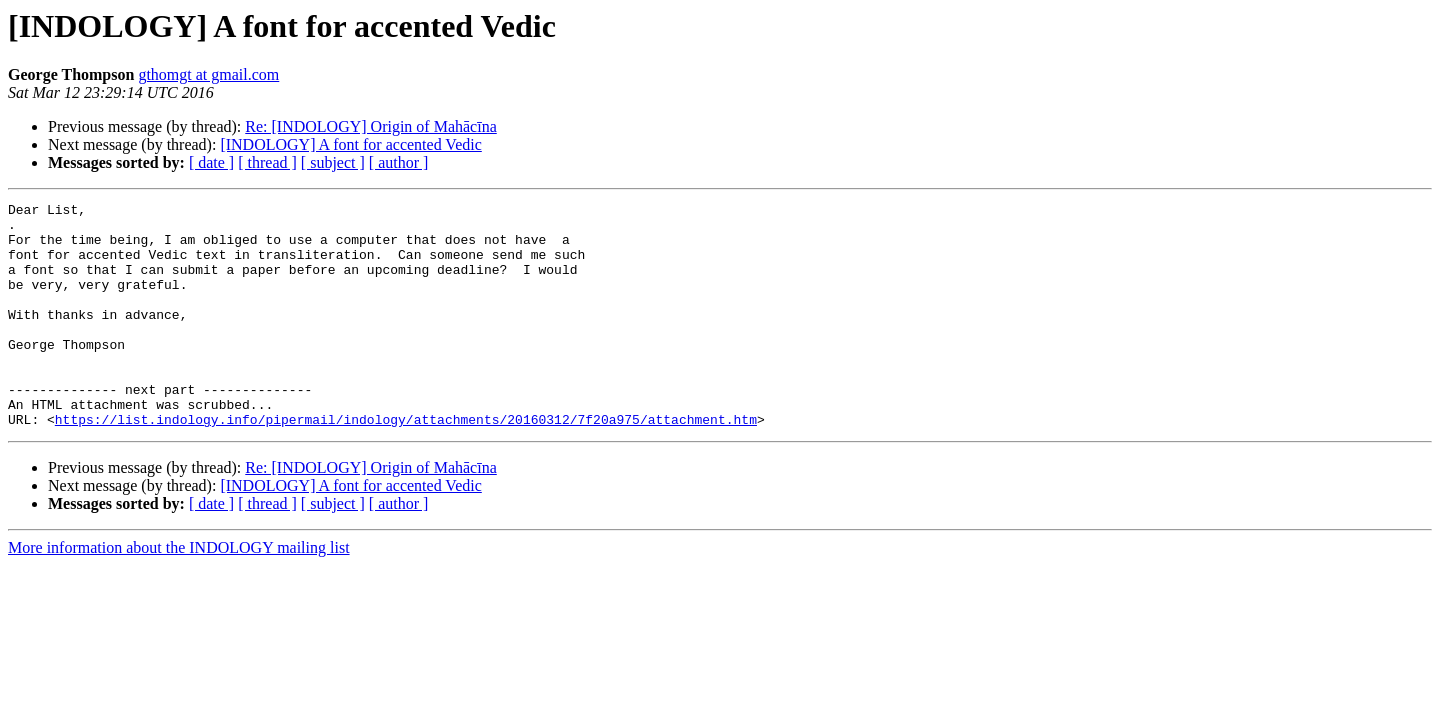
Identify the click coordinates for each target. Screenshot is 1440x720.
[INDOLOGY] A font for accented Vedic (350, 144)
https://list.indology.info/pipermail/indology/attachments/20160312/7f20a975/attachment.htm (406, 464)
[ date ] (211, 162)
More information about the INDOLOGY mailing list (179, 592)
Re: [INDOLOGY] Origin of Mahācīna (370, 126)
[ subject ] (333, 162)
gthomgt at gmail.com (208, 74)
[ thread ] (267, 162)
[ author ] (399, 162)
